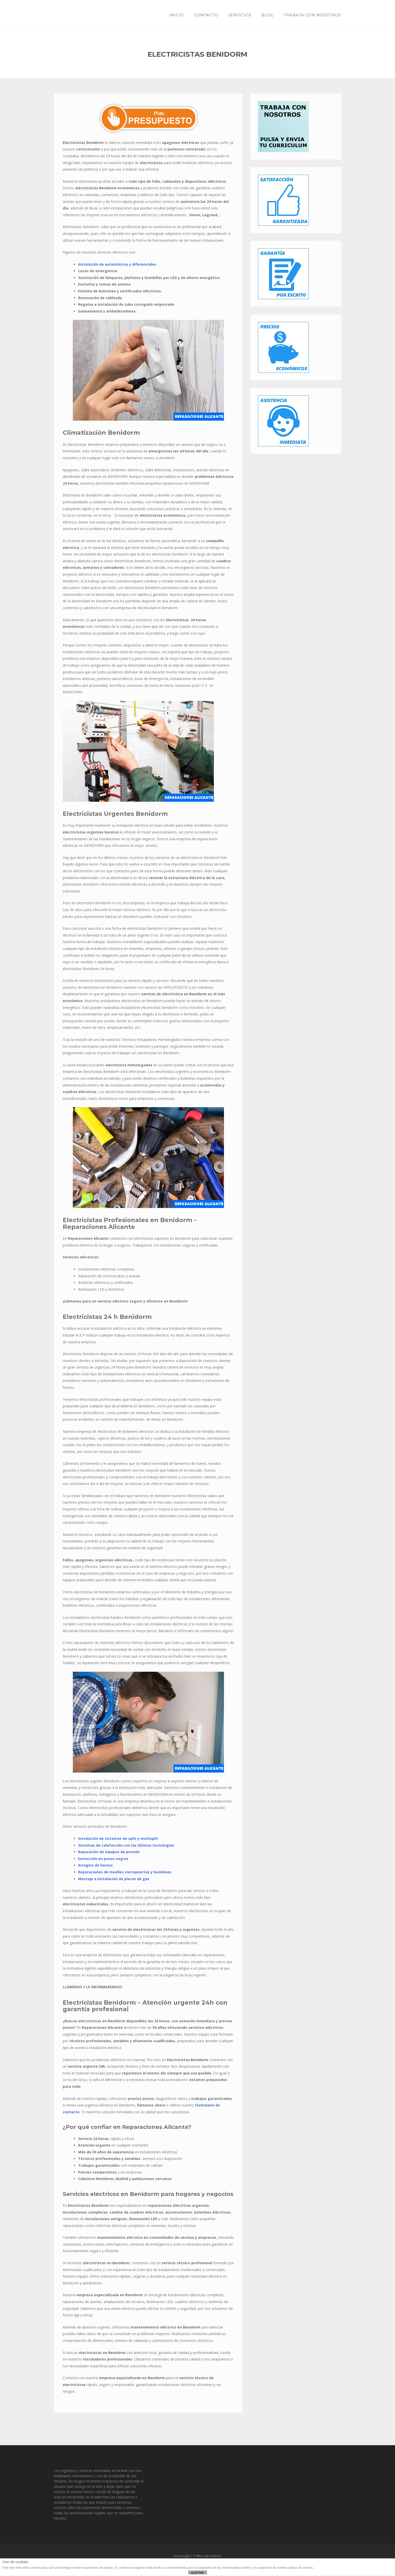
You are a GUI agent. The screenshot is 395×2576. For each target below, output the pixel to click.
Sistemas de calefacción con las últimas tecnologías (126, 1845)
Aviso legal (182, 2556)
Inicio (176, 15)
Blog (267, 15)
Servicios (239, 15)
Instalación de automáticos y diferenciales (117, 264)
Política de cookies (207, 2556)
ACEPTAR (197, 2572)
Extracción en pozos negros (103, 1858)
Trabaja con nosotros (312, 15)
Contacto (206, 15)
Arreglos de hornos (95, 1865)
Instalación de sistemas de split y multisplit (118, 1838)
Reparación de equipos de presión (109, 1851)
